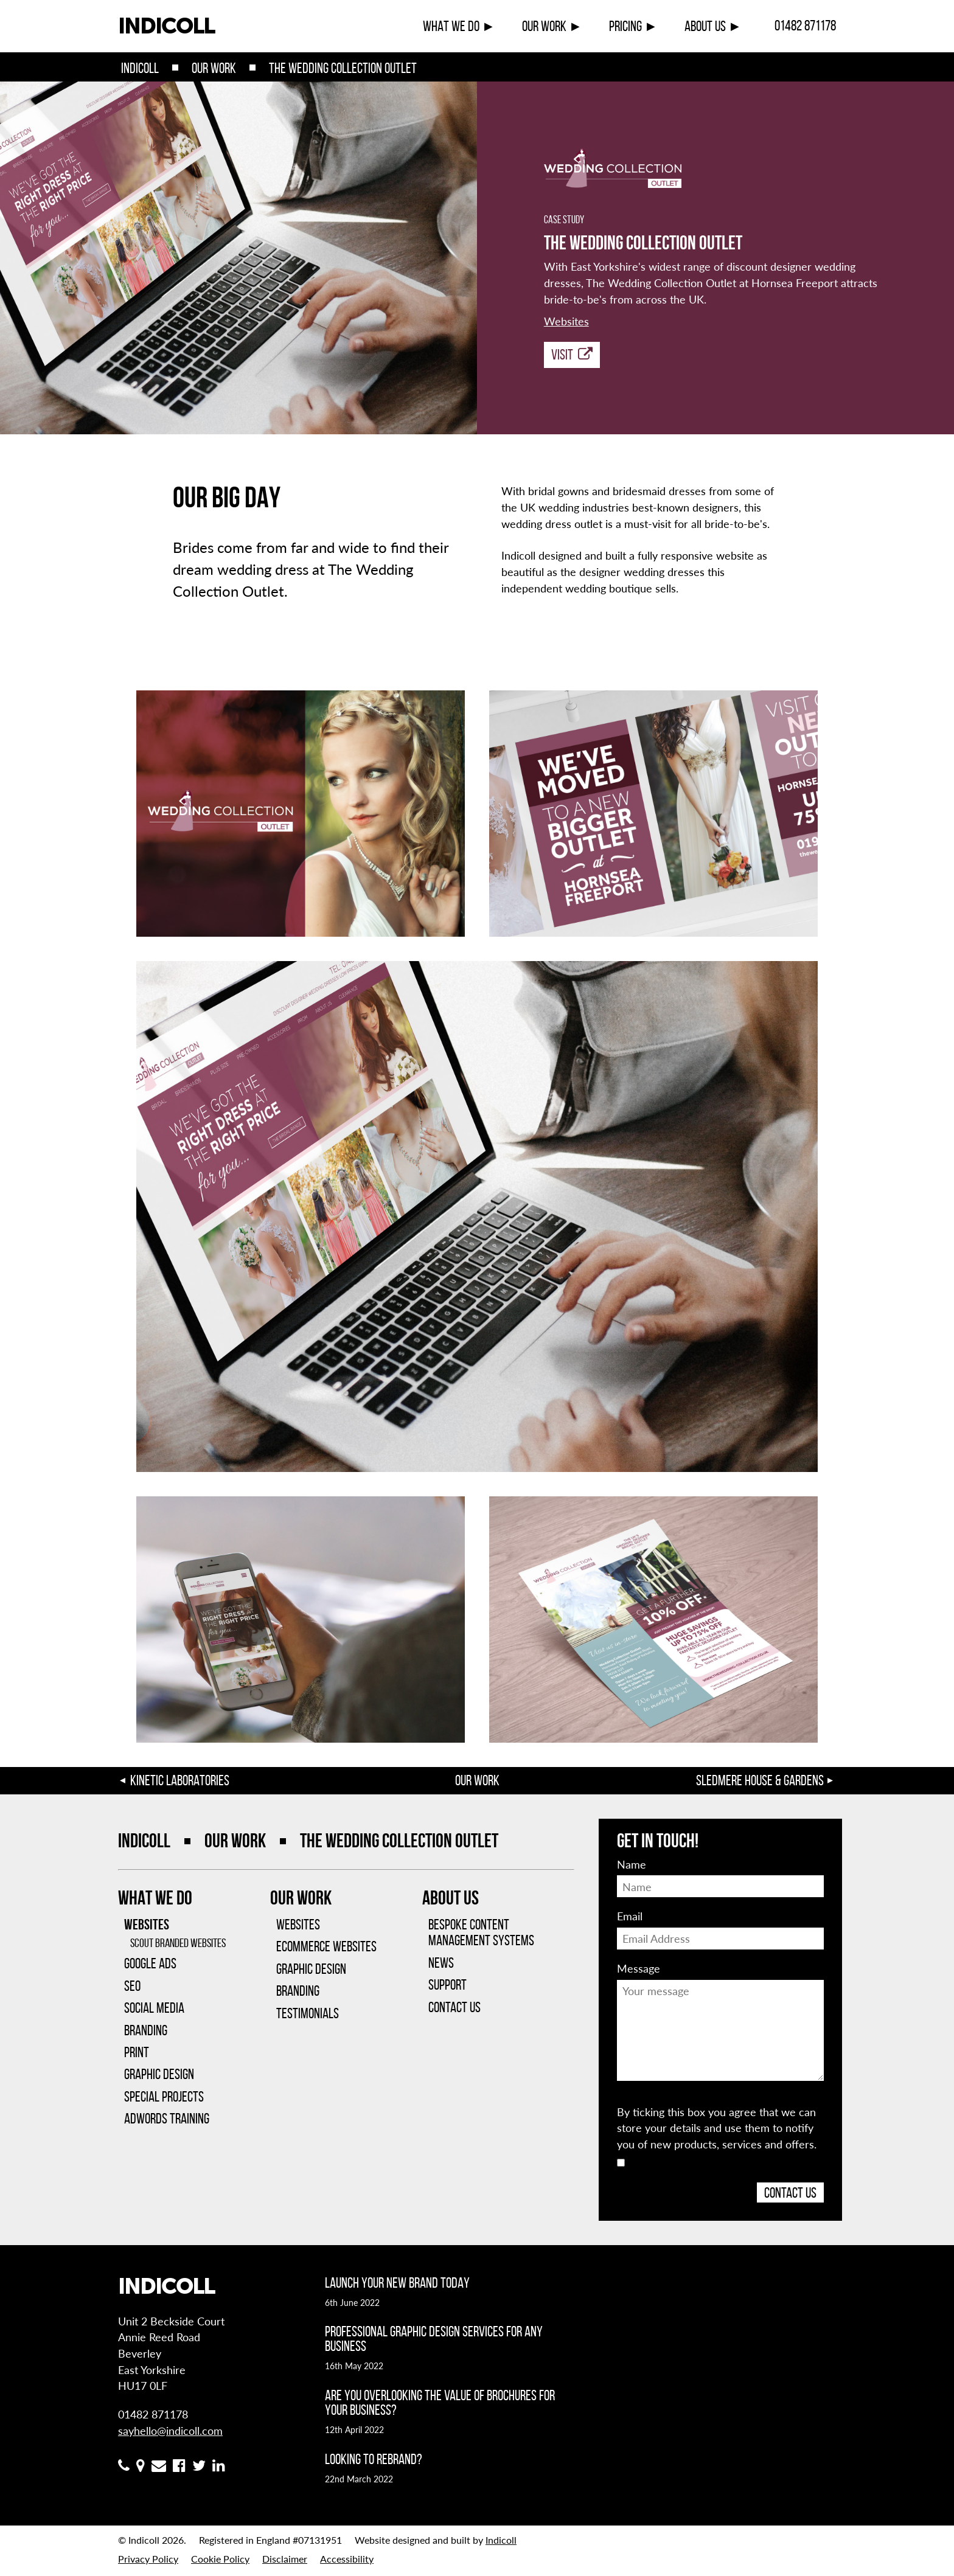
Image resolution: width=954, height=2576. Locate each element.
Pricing (625, 26)
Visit (572, 355)
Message (638, 1968)
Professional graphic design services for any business (434, 2339)
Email (629, 1915)
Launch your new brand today (397, 2283)
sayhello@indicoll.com (170, 2430)
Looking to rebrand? (373, 2459)
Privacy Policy (148, 2559)
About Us (705, 26)
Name (631, 1864)
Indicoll (140, 68)
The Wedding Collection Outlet (343, 68)
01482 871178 (805, 25)
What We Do (451, 26)
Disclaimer (284, 2559)
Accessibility (347, 2559)
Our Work (544, 26)
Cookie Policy (220, 2559)
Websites (566, 320)
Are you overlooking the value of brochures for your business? (440, 2402)
